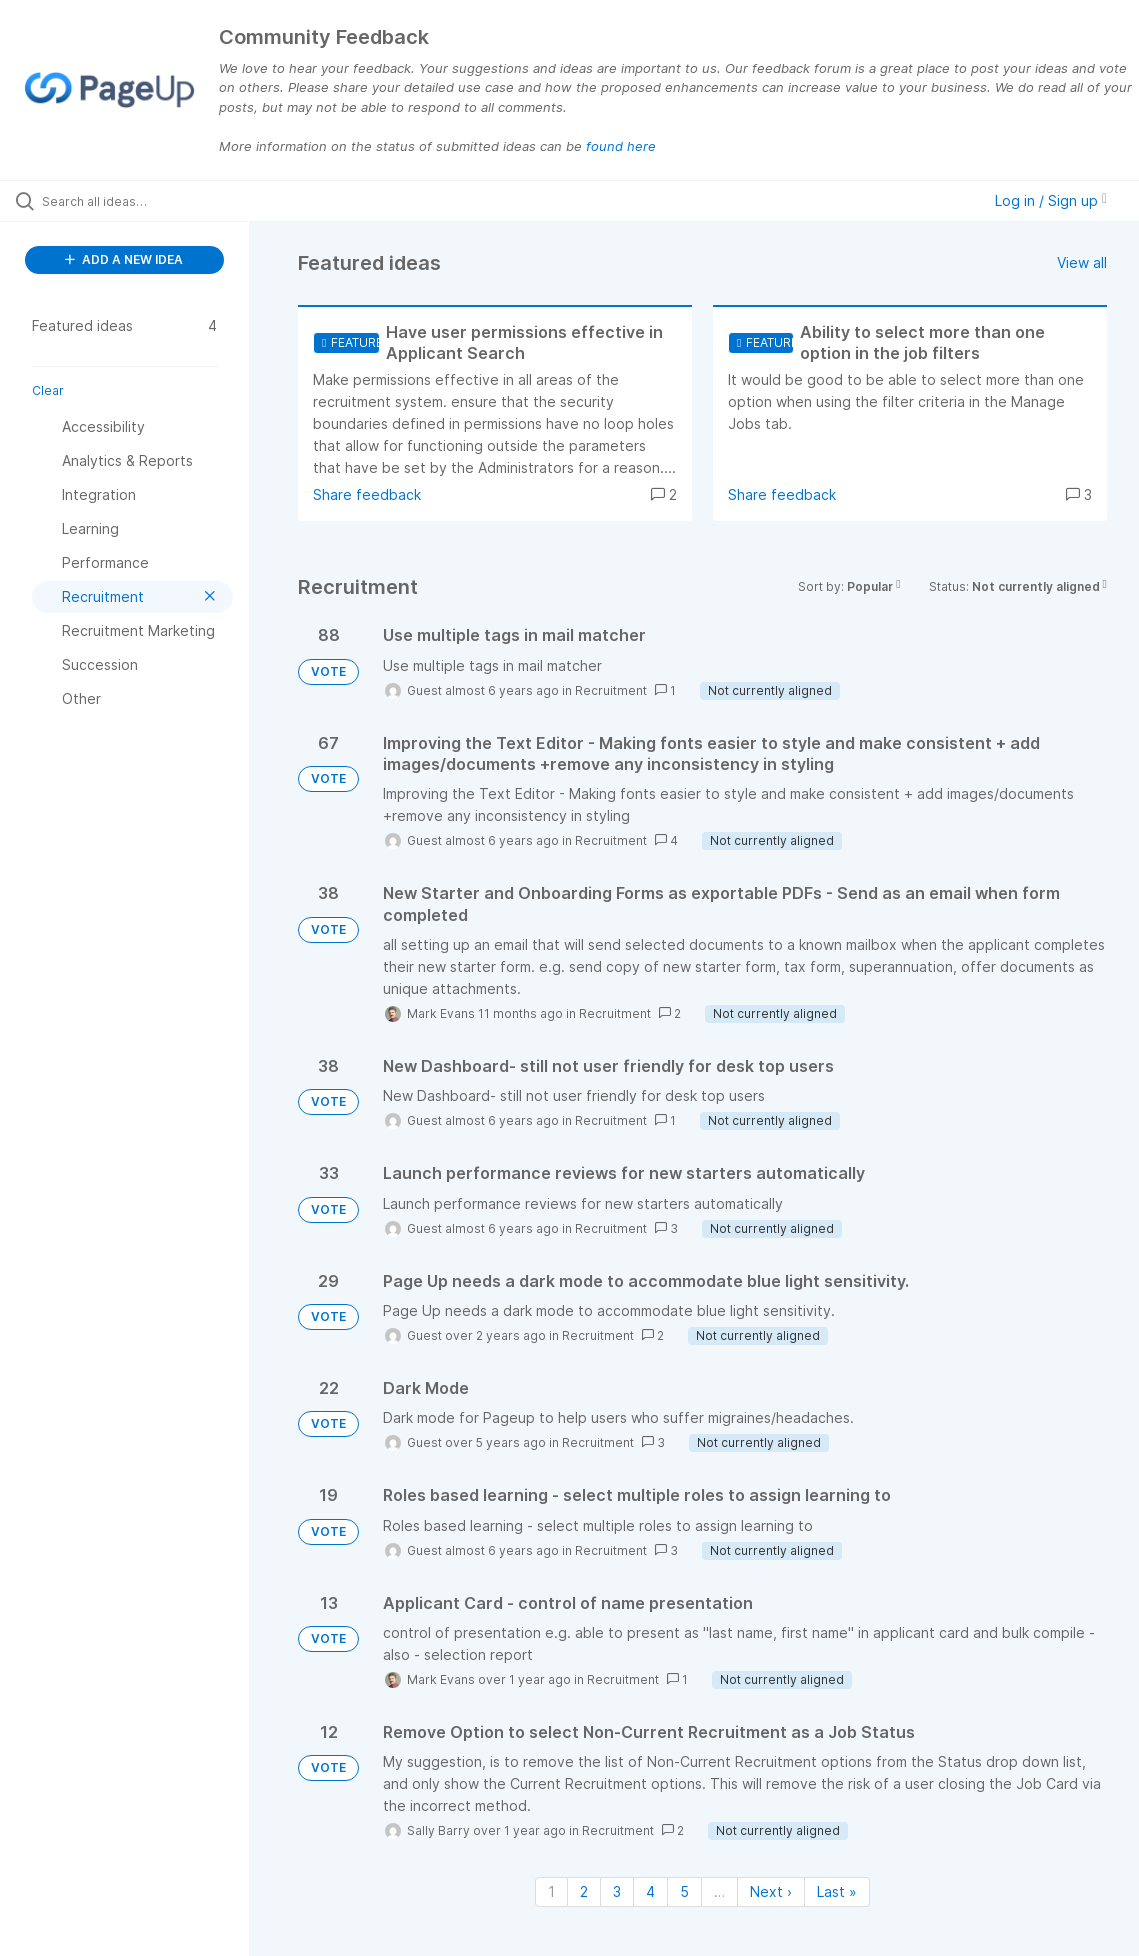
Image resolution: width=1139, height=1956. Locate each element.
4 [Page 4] (650, 1891)
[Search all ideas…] (139, 201)
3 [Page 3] (617, 1891)
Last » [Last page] (837, 1891)
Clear (48, 390)
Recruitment (611, 690)
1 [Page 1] (551, 1891)
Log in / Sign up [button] (1051, 200)
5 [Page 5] (684, 1891)
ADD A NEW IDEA (124, 259)
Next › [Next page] (771, 1891)
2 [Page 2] (584, 1891)
